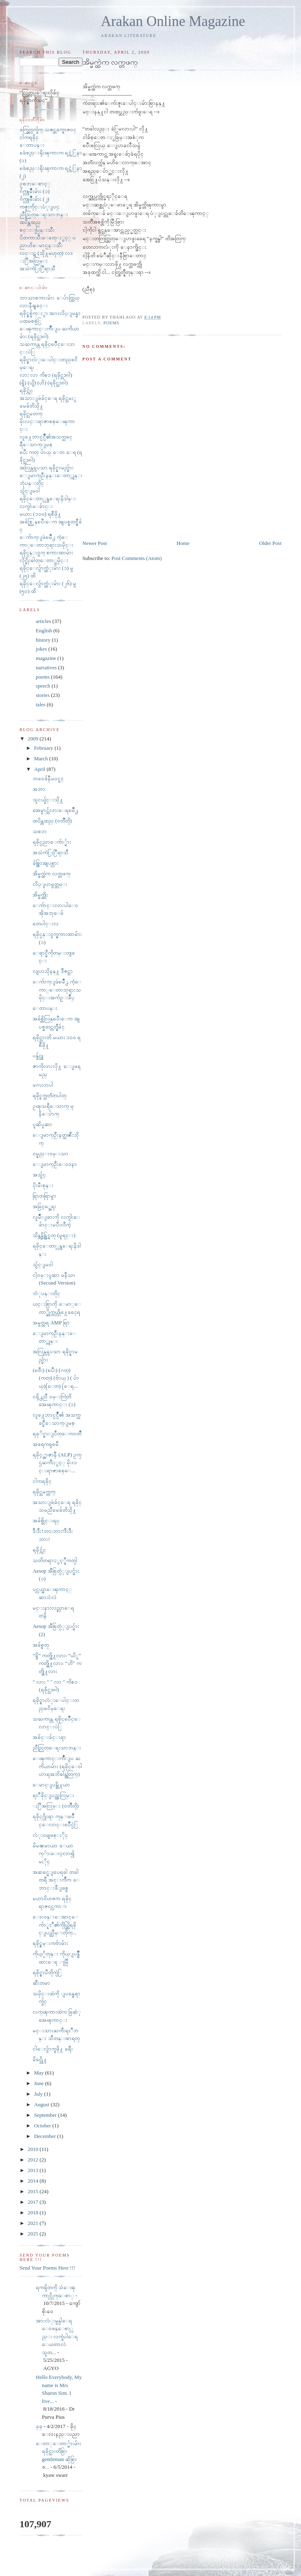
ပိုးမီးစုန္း (43, 1185)
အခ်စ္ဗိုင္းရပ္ (46, 1520)
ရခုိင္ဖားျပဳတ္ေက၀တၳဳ (57, 1433)
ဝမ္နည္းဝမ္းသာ (50, 1153)
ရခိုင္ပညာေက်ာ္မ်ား (52, 842)
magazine (46, 658)
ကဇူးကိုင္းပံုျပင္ (39, 207)
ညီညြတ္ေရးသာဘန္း (44, 214)
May (39, 2073)
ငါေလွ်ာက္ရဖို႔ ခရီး (52, 2049)
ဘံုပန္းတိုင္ (46, 1293)
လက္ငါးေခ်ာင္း (36, 506)
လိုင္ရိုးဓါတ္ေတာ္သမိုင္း (44, 560)
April (40, 769)
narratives (46, 667)
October (43, 2125)
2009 (33, 739)
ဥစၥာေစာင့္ (35, 183)
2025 (33, 2234)
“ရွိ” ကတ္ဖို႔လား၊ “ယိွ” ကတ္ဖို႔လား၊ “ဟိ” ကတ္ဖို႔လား (57, 1663)
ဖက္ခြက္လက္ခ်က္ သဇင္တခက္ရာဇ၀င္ (48, 129)
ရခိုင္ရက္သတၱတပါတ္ (49, 1095)
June (39, 2083)
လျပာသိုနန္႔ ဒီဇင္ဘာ (52, 971)
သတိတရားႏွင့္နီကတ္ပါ (55, 1560)
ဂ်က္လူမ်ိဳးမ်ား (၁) (35, 191)
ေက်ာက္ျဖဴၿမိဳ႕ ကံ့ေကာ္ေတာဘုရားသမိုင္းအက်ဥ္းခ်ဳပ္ (57, 989)
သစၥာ (40, 831)
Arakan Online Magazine (173, 21)
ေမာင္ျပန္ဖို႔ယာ (51, 1785)
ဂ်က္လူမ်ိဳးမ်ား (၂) (34, 199)
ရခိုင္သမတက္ (31, 413)
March (41, 758)
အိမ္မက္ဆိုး (40, 895)
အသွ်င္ (39, 1175)
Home (183, 543)
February (44, 748)
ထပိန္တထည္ (30, 222)
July (39, 2094)
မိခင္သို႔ (40, 2059)
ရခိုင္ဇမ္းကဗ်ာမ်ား (50, 1943)
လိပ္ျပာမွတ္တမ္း (50, 884)
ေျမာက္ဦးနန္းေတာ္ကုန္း (51, 475)
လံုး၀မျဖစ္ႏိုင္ (50, 1835)
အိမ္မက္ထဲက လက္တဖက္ (51, 873)
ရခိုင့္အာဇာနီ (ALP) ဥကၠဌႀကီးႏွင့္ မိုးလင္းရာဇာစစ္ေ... (57, 1463)
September (46, 2115)
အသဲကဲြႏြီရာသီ (37, 268)
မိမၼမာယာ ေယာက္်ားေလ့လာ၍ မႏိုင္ (53, 1853)
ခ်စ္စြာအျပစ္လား (46, 863)
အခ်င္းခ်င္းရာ (49, 1737)
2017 (33, 2202)
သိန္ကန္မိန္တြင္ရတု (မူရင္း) (54, 1235)
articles (43, 621)
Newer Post (95, 543)
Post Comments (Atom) (136, 558)
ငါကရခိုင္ (29, 137)
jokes (41, 649)
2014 (33, 2181)
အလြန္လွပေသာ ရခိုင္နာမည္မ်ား (47, 467)
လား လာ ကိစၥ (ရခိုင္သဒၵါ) (46, 375)
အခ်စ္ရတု (41, 1645)
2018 (33, 2212)
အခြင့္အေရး (44, 1206)
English (44, 630)
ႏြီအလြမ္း (34, 261)
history (43, 640)
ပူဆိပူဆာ (42, 1124)
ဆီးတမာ (41, 1983)
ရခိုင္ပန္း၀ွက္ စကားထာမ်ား (46, 552)
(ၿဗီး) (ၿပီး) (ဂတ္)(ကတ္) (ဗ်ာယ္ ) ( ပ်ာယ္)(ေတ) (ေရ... (56, 1378)
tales (41, 704)
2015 (33, 2191)
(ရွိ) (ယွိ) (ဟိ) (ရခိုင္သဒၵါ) (44, 383)
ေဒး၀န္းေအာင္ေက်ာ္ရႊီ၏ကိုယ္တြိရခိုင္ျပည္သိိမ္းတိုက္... (55, 1925)
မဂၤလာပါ (43, 1085)
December (45, 2136)
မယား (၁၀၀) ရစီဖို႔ (40, 514)
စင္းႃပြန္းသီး (37, 230)
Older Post (270, 543)
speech (43, 686)
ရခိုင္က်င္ (26, 390)
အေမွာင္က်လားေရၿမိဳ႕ (55, 810)
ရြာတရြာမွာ (44, 1196)
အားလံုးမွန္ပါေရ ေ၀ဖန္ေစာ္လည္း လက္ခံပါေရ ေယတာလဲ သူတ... (57, 2336)
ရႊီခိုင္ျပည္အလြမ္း (53, 1795)
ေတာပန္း (32, 145)
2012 (33, 2160)
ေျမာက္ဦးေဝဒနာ (55, 1164)
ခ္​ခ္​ (39, 2426)
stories (43, 695)
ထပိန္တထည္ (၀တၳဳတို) (52, 821)
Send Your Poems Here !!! (47, 2268)
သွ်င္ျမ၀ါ (30, 491)
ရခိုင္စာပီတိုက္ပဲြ (47, 1972)
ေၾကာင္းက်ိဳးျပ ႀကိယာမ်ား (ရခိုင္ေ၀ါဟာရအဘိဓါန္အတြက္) (57, 1766)
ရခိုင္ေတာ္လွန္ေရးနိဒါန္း (48, 498)
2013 (33, 2170)
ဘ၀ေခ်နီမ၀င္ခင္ (48, 778)
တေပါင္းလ (46, 923)
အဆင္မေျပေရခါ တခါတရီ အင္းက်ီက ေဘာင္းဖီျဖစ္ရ (56, 1880)
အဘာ (39, 789)
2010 (33, 2149)
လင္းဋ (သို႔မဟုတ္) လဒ (46, 253)
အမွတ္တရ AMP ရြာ (51, 1322)
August (42, 2104)
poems (111, 323)
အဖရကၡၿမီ (46, 1444)
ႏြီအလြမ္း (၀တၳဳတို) (56, 1806)
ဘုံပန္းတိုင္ (32, 483)
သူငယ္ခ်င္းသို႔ (48, 799)
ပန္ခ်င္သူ (38, 1056)
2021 (33, 2223)
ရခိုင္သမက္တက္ (44, 1492)
